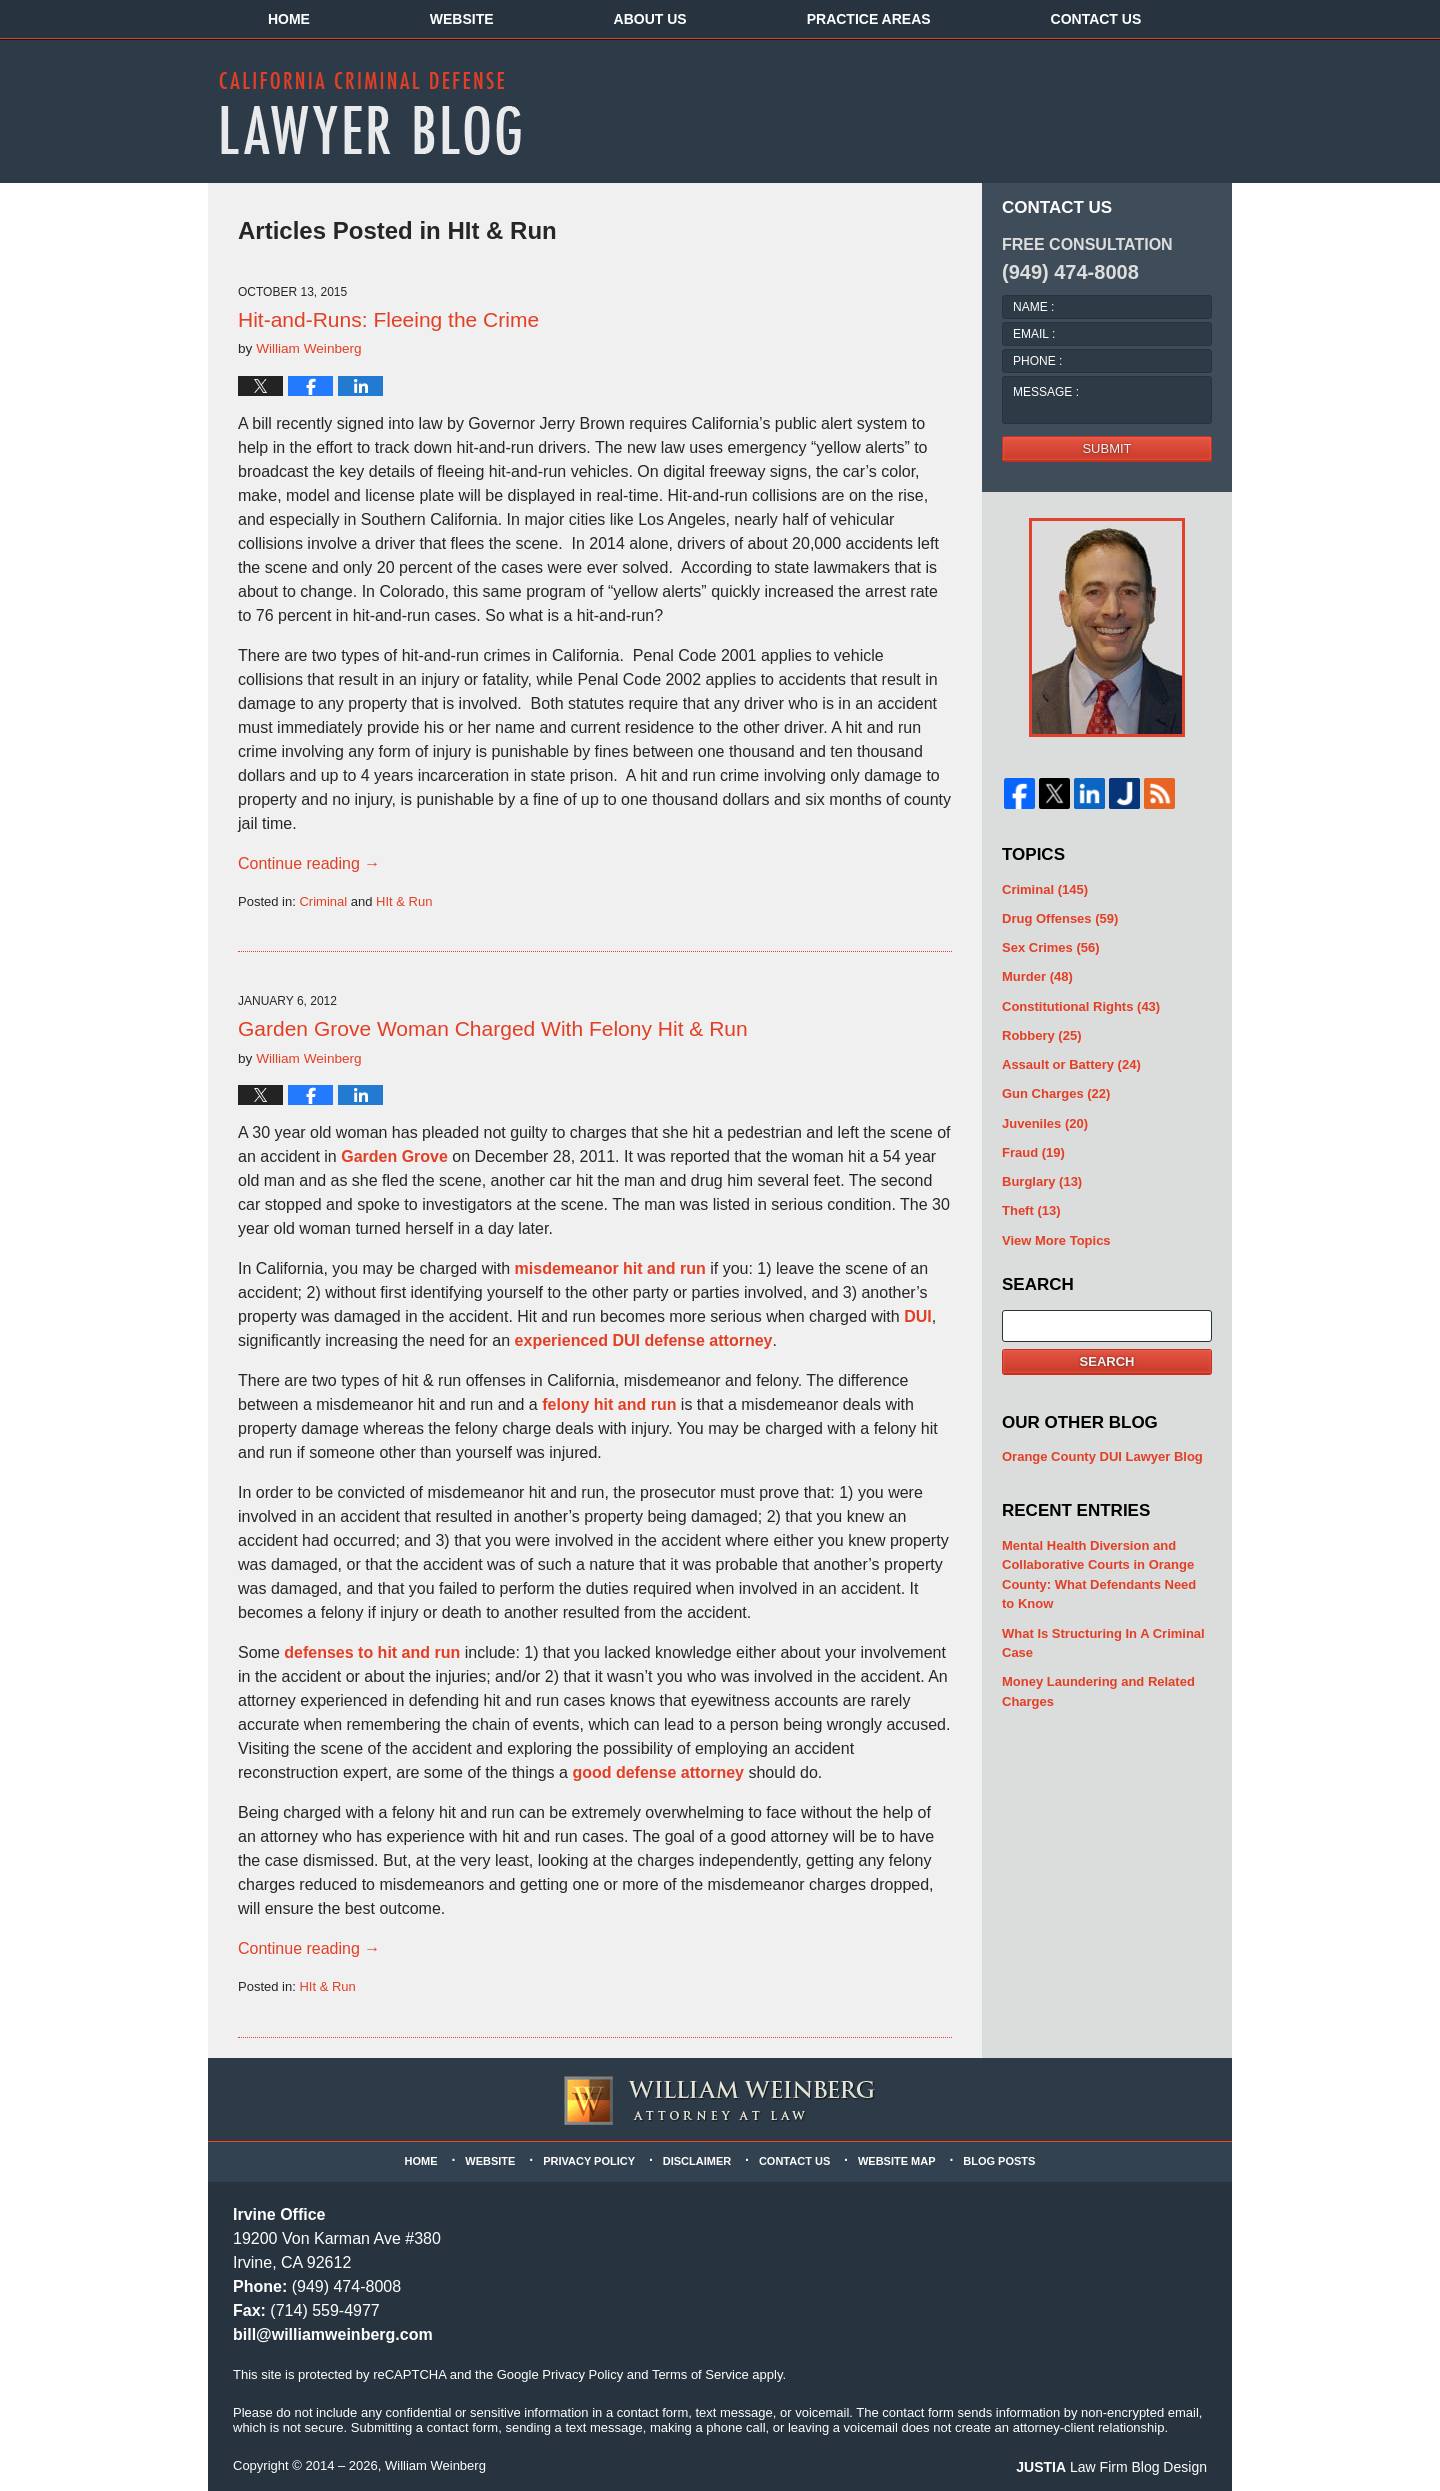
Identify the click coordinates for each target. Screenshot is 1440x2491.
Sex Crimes (1051, 947)
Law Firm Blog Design (1111, 2467)
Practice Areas (869, 19)
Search (1107, 1361)
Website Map (897, 2161)
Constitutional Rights (1081, 1006)
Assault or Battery (1071, 1064)
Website (462, 19)
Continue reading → (309, 863)
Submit (1106, 448)
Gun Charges (1056, 1093)
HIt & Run (404, 901)
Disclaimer (697, 2161)
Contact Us (1096, 19)
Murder (1037, 976)
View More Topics (1056, 1240)
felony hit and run (609, 1404)
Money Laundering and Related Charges (1098, 1691)
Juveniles (1045, 1123)
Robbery (1041, 1035)
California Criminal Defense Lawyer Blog (370, 113)
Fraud (1033, 1152)
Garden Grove (394, 1156)
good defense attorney (658, 1772)
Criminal (323, 901)
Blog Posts (999, 2161)
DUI (916, 1316)
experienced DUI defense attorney (644, 1340)
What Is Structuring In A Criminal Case (1103, 1643)
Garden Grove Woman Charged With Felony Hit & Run (493, 1028)
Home (289, 19)
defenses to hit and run (372, 1652)
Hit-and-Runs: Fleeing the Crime (388, 319)
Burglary (1042, 1181)
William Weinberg (435, 2465)
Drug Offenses (1060, 918)
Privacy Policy (589, 2161)
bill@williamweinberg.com (333, 2334)
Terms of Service (700, 2374)
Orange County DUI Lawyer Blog (1102, 1456)
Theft (1031, 1210)
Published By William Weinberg (1062, 110)
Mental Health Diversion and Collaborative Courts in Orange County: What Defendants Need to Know (1099, 1575)
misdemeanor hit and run (610, 1268)
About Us (650, 19)
